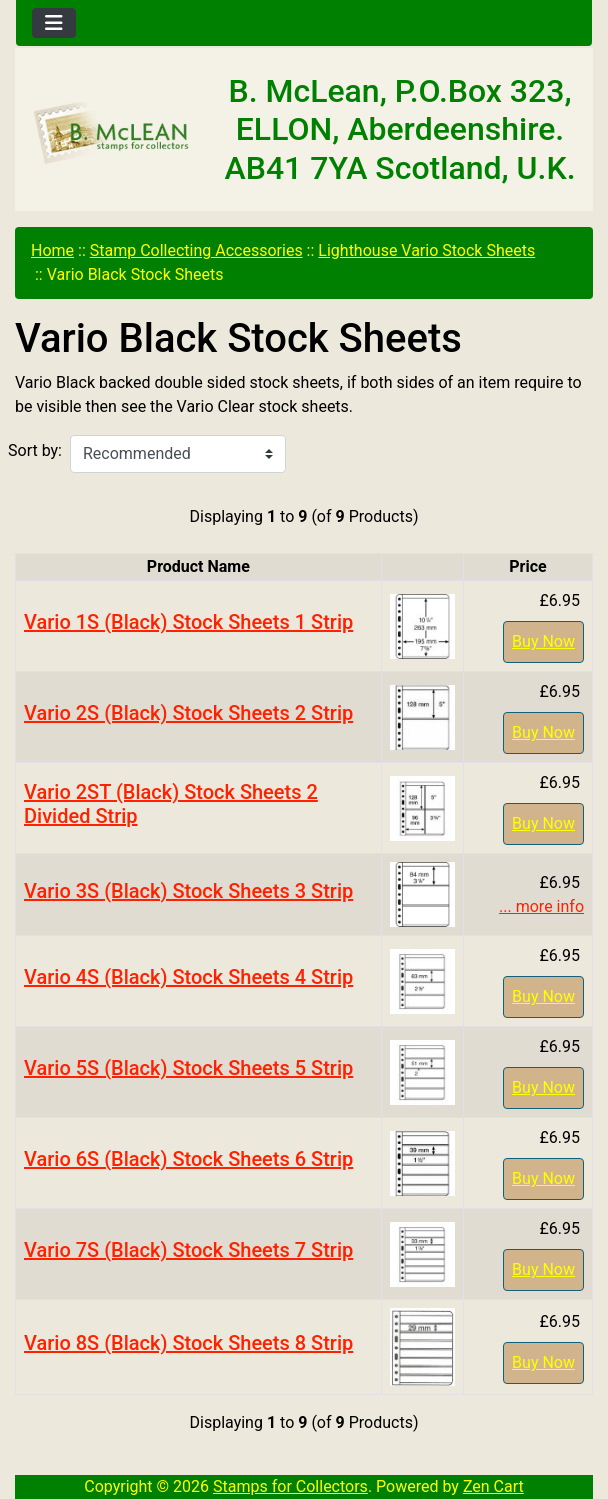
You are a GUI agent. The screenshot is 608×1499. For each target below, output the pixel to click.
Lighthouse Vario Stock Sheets (426, 250)
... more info (541, 906)
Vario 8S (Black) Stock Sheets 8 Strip (188, 1343)
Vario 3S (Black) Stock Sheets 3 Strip (188, 891)
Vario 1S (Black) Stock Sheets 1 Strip (188, 622)
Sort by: (35, 450)
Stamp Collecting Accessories (196, 250)
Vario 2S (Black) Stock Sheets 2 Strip (188, 713)
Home (52, 250)
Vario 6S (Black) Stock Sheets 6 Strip (188, 1159)
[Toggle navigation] (54, 23)
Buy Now (543, 641)
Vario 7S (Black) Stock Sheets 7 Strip (188, 1250)
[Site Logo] (112, 134)
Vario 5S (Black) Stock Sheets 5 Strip (188, 1068)
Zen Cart (493, 1486)
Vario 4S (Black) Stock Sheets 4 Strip (188, 977)
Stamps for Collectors (290, 1486)
